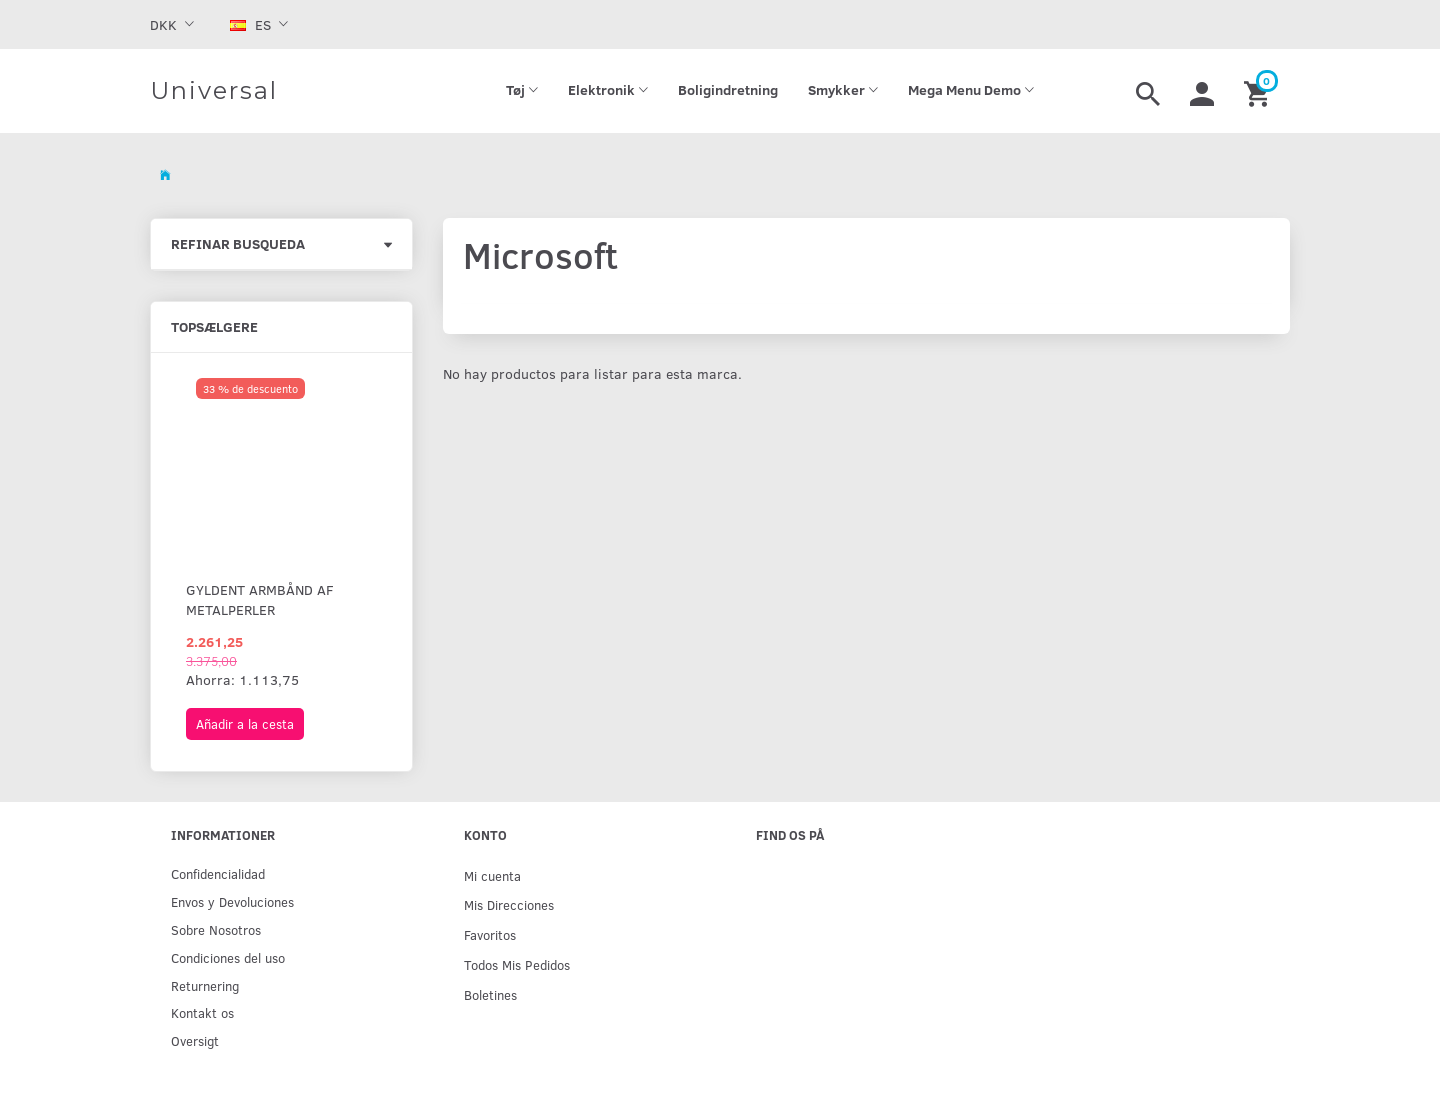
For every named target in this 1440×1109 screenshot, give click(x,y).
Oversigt (195, 1040)
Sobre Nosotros (216, 929)
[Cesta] (1259, 91)
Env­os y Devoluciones (232, 901)
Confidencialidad (218, 873)
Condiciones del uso (228, 957)
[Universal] (214, 91)
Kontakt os (202, 1012)
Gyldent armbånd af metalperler (260, 599)
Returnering (205, 985)
